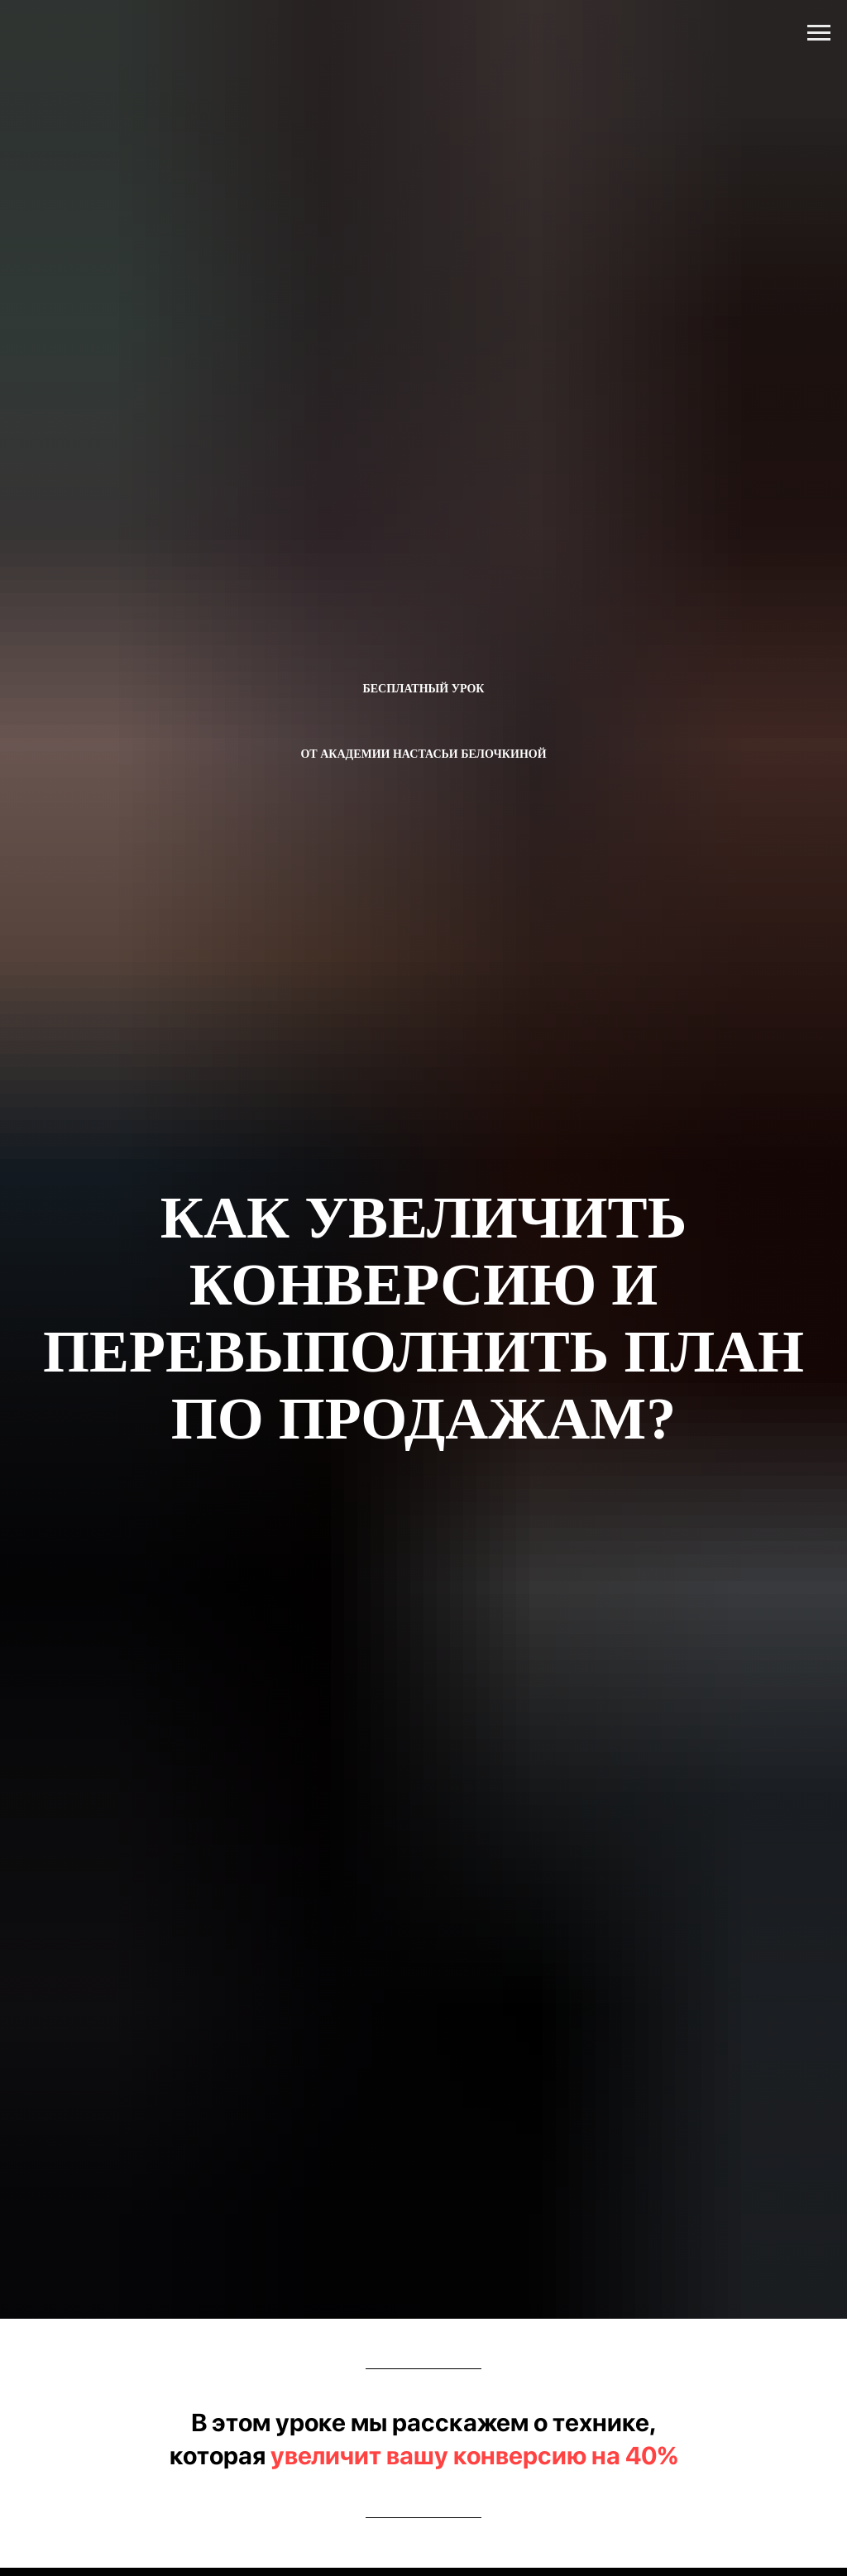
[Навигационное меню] (818, 33)
